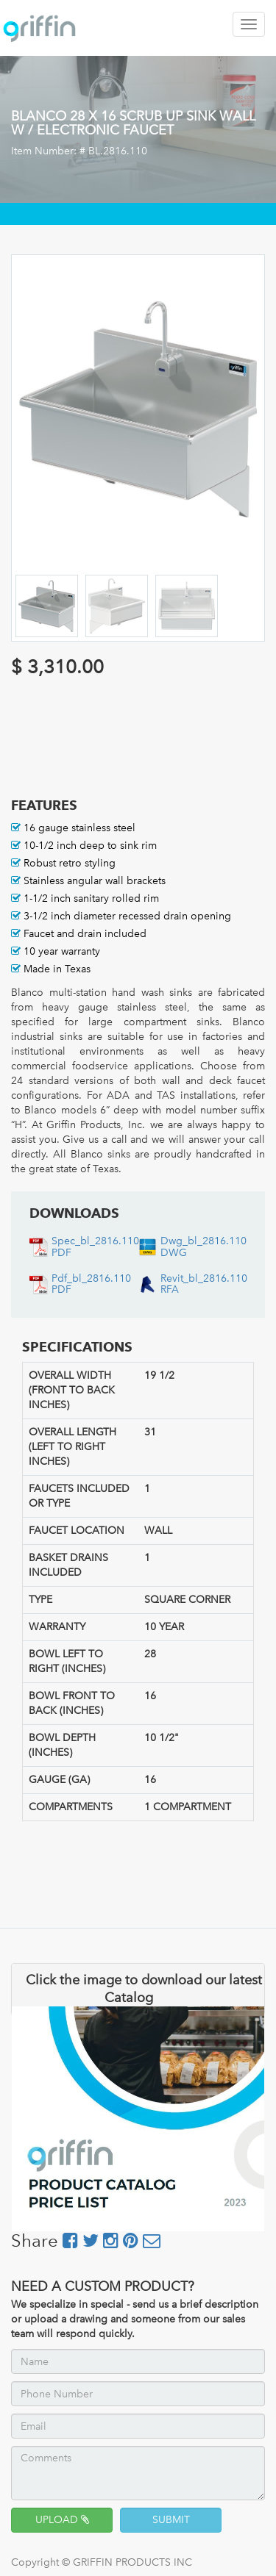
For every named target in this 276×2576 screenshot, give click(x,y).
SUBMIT (171, 2520)
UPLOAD (62, 2520)
